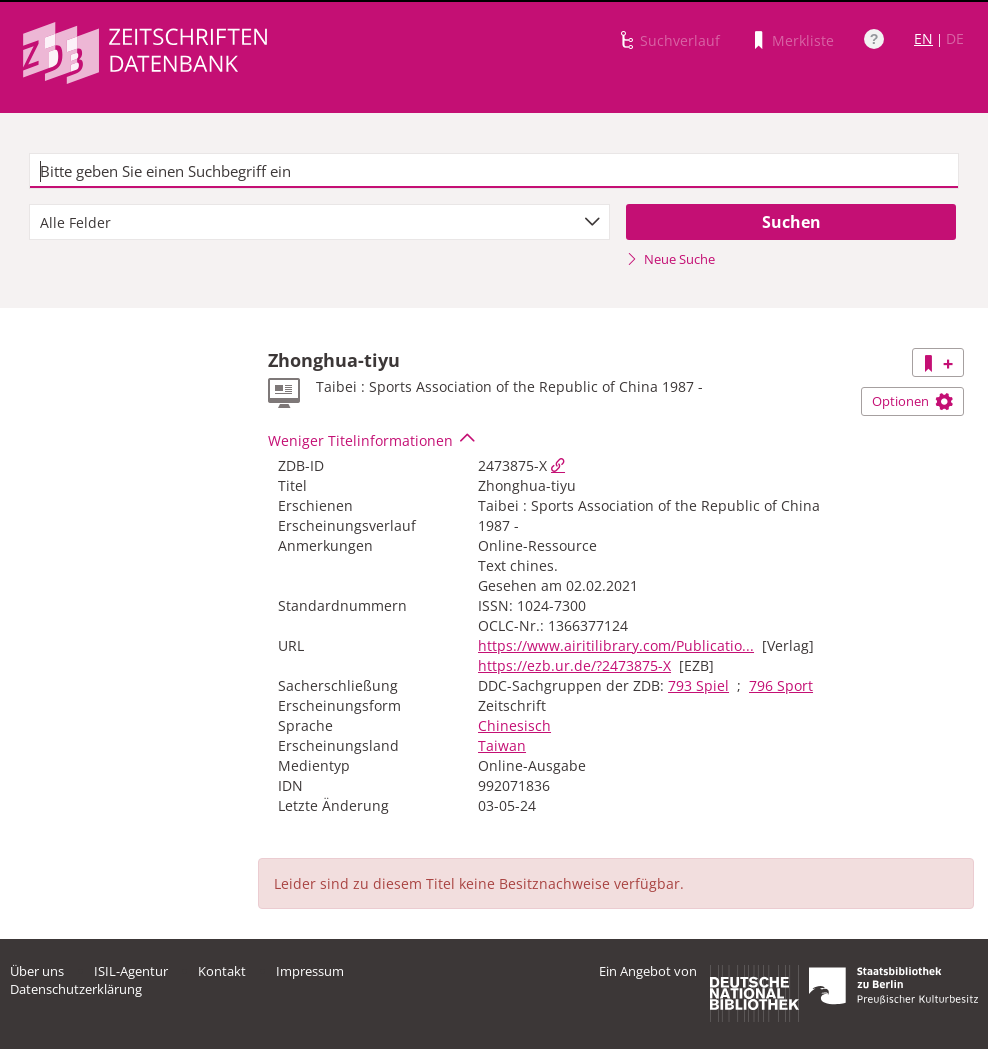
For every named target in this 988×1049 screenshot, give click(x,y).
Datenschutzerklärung (76, 989)
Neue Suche (670, 259)
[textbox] (493, 171)
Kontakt (222, 971)
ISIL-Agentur (131, 971)
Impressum (310, 971)
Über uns (37, 971)
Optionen (912, 401)
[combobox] (319, 222)
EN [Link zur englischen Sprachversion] (923, 38)
